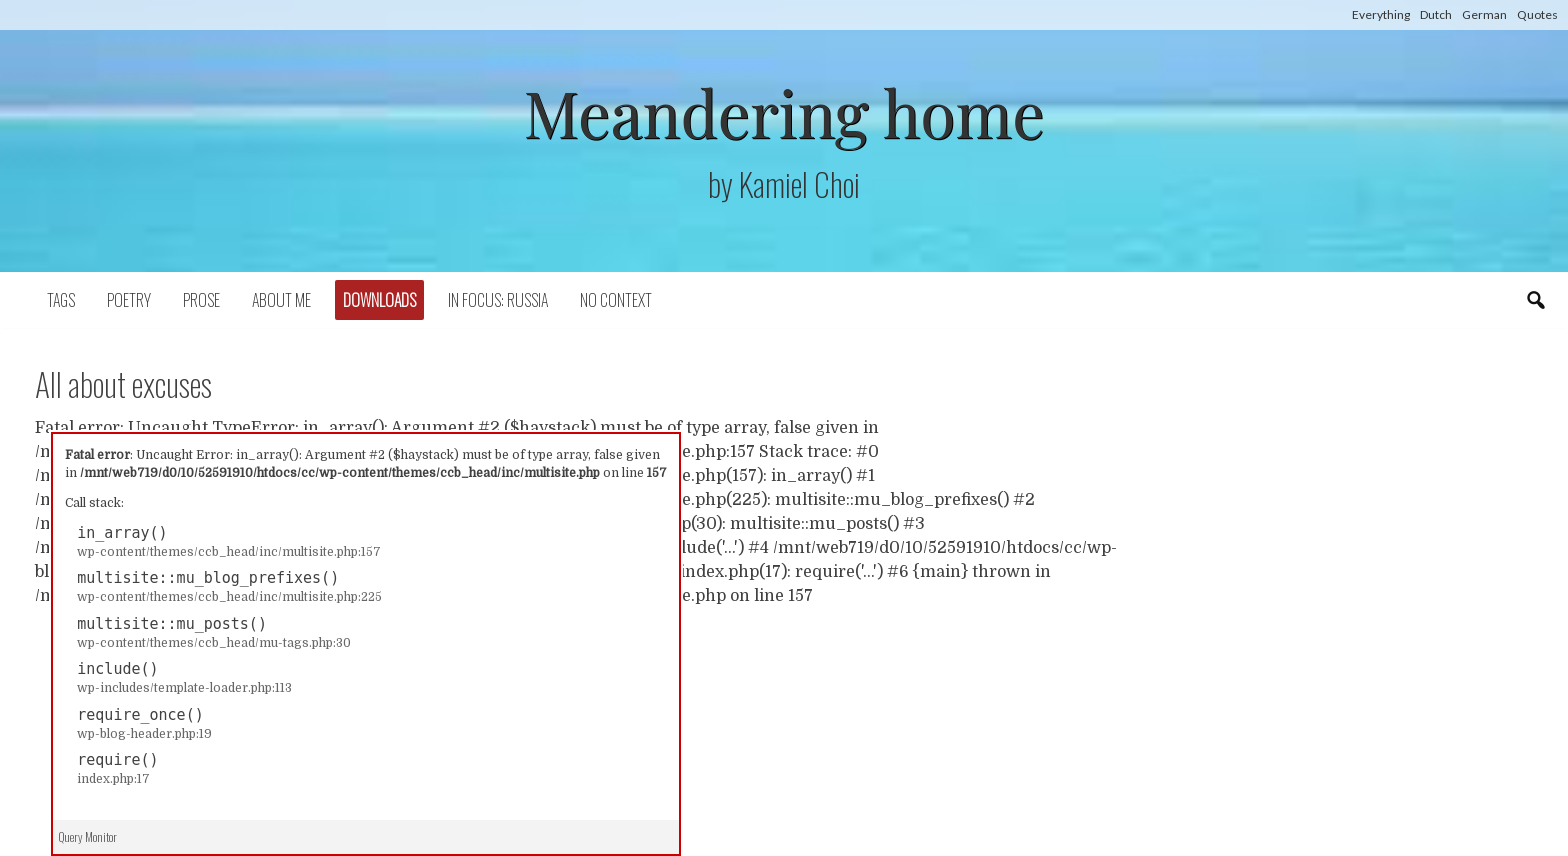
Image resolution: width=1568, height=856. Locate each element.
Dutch (1436, 14)
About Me (281, 300)
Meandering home (783, 111)
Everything (1381, 14)
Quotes (1537, 14)
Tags (61, 300)
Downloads (379, 300)
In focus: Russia (498, 300)
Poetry (129, 300)
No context (616, 300)
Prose (201, 300)
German (1484, 14)
